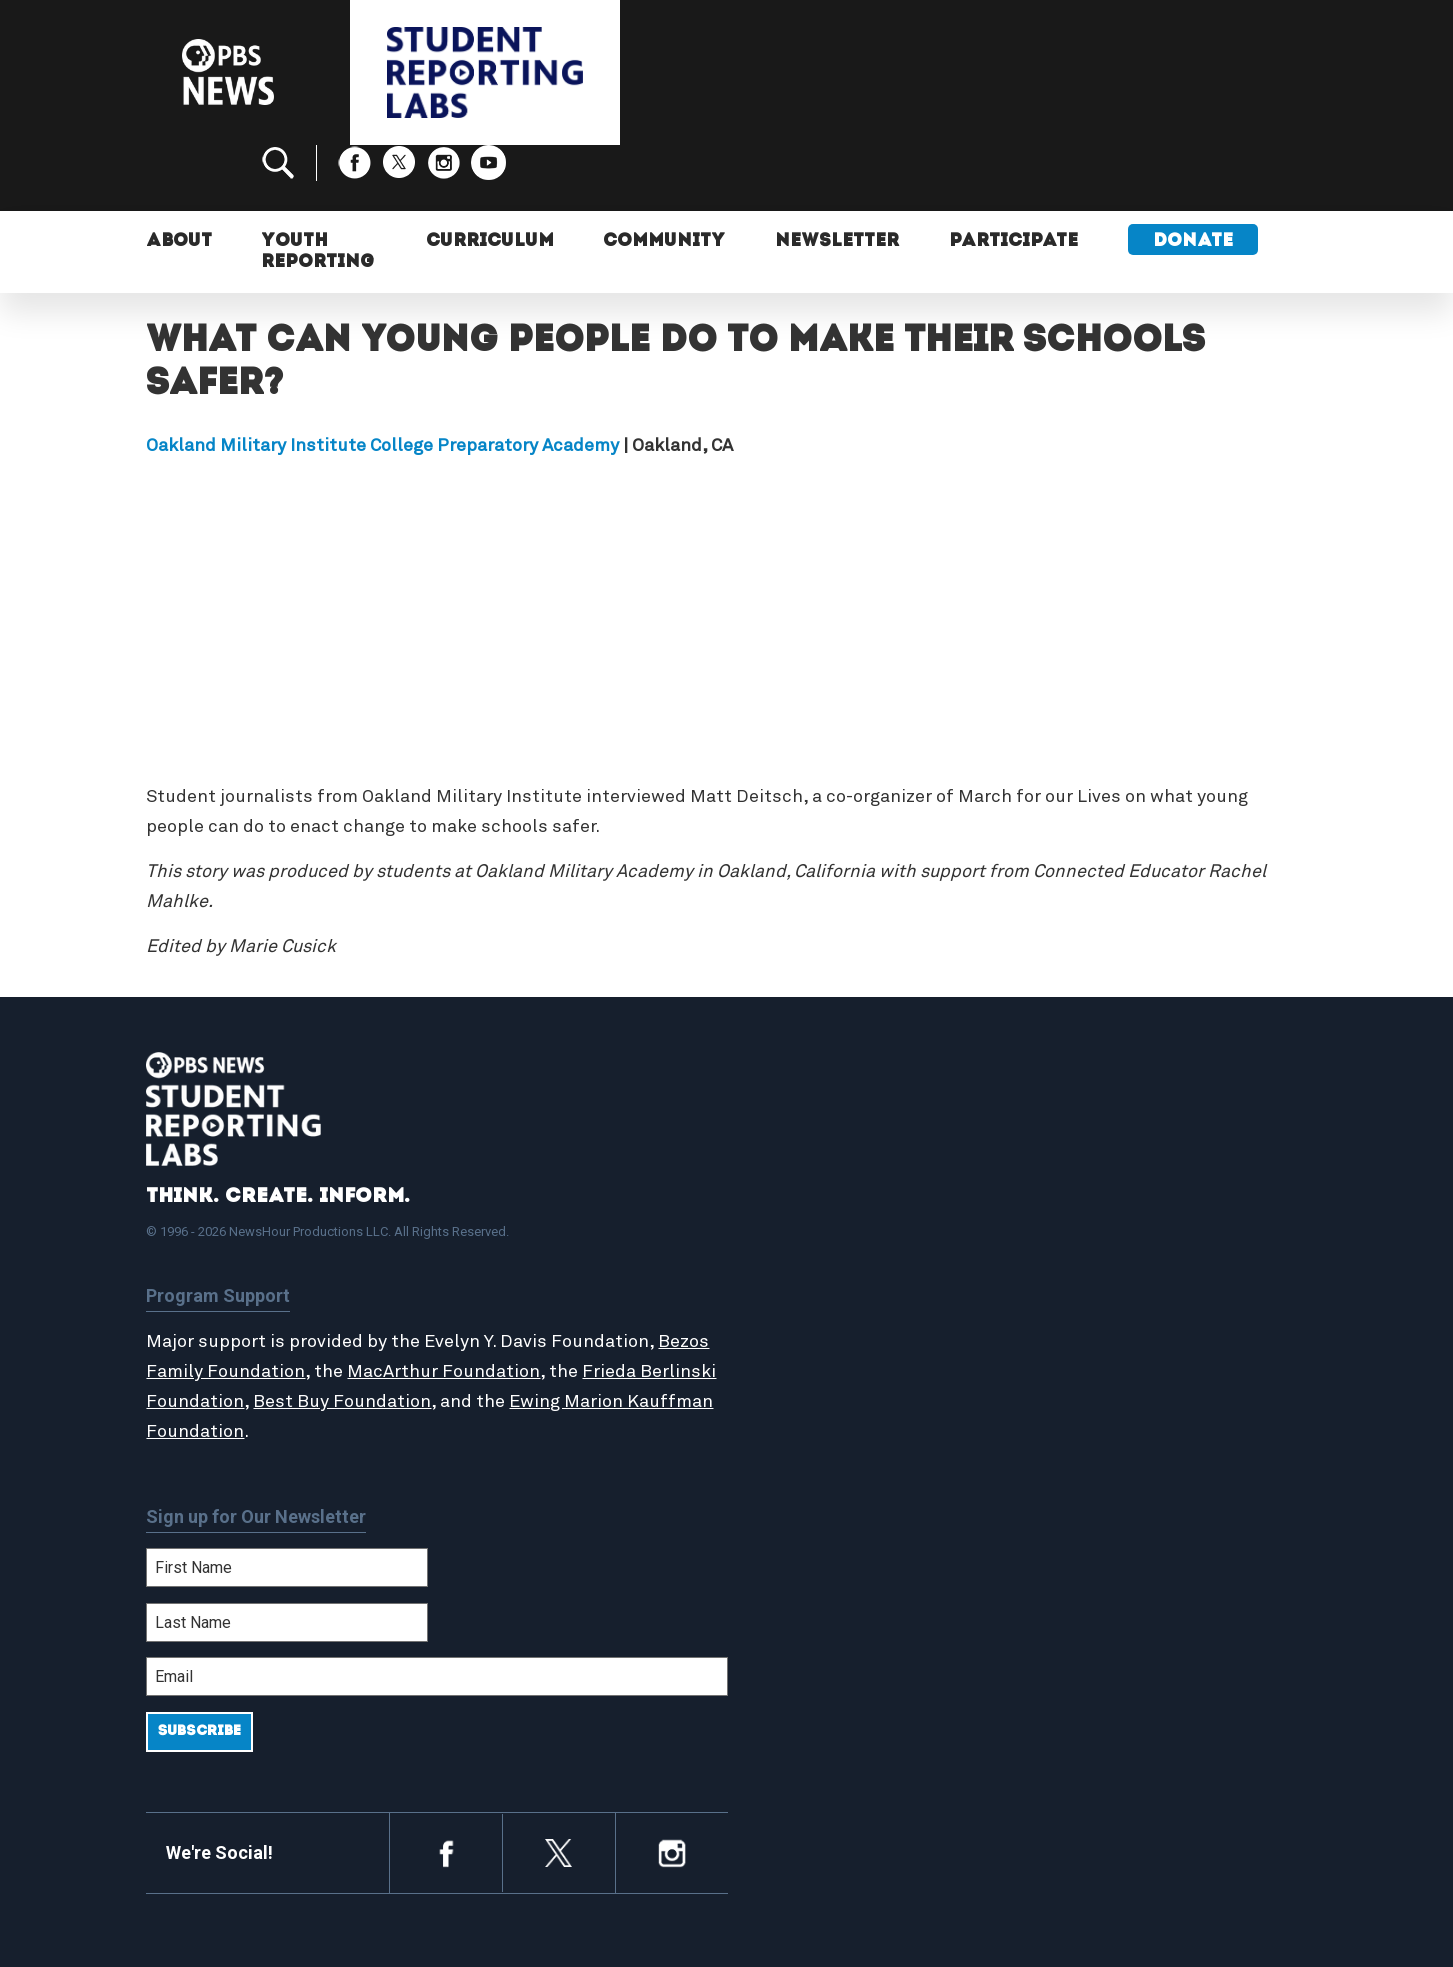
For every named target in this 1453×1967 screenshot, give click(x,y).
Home (788, 1194)
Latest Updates (825, 1258)
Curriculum (490, 177)
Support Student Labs (1130, 1194)
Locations (803, 1302)
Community (665, 177)
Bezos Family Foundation (253, 1306)
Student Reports (829, 1237)
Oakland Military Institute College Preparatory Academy (382, 380)
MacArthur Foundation (498, 1306)
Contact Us (1087, 1258)
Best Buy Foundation (422, 1336)
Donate (1195, 177)
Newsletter (838, 177)
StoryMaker (810, 1280)
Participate (1015, 177)
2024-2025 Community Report (1158, 1237)
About (179, 177)
